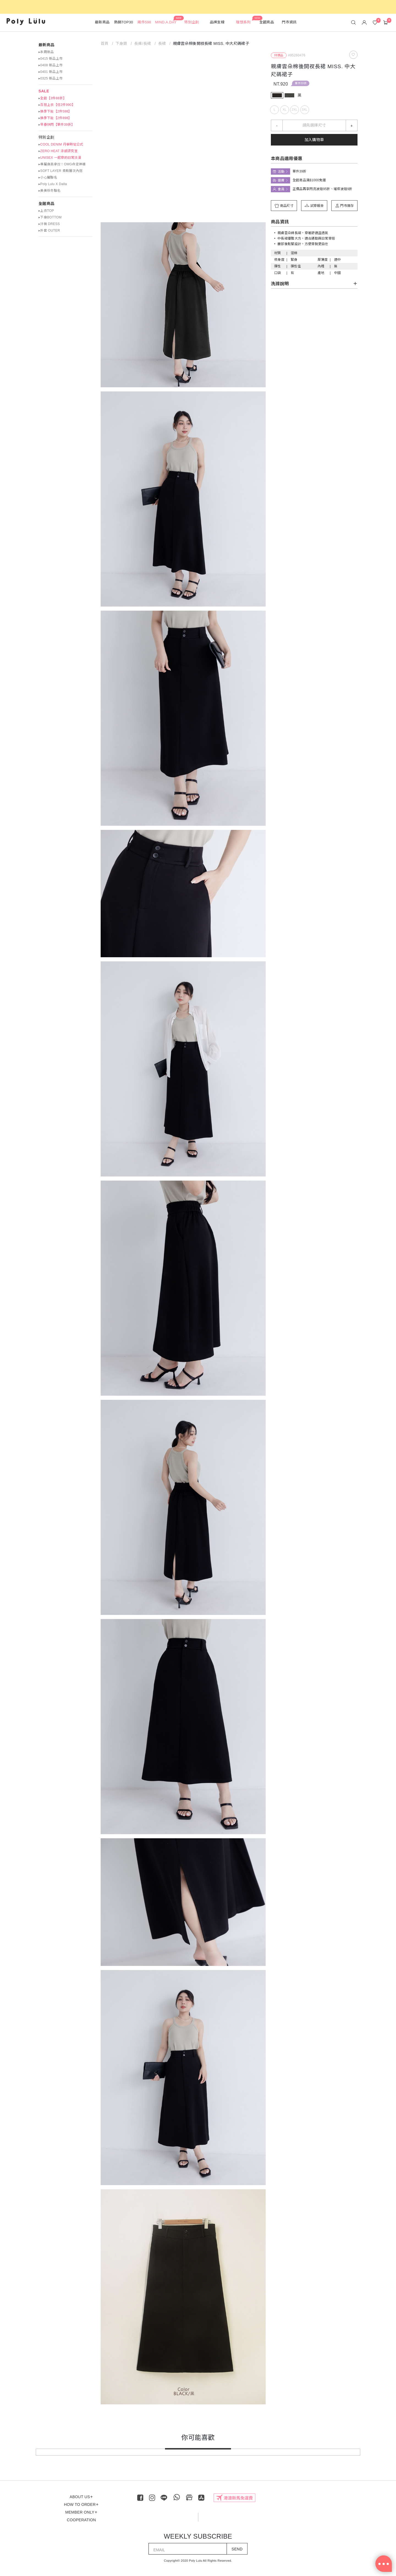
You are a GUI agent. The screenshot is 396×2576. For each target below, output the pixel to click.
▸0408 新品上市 (50, 65)
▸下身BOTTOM (50, 217)
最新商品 (46, 45)
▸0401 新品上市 (50, 72)
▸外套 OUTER (49, 230)
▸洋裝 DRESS (49, 224)
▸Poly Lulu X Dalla (52, 184)
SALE (43, 91)
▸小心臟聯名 (47, 177)
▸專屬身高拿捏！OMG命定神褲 (62, 164)
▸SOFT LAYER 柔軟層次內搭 (60, 171)
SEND (237, 2549)
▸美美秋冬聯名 (49, 191)
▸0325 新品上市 (50, 78)
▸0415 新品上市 (50, 59)
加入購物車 (314, 140)
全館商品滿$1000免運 (309, 180)
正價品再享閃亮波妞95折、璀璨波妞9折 (323, 189)
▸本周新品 (46, 52)
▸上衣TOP (46, 211)
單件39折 (301, 83)
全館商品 (46, 203)
